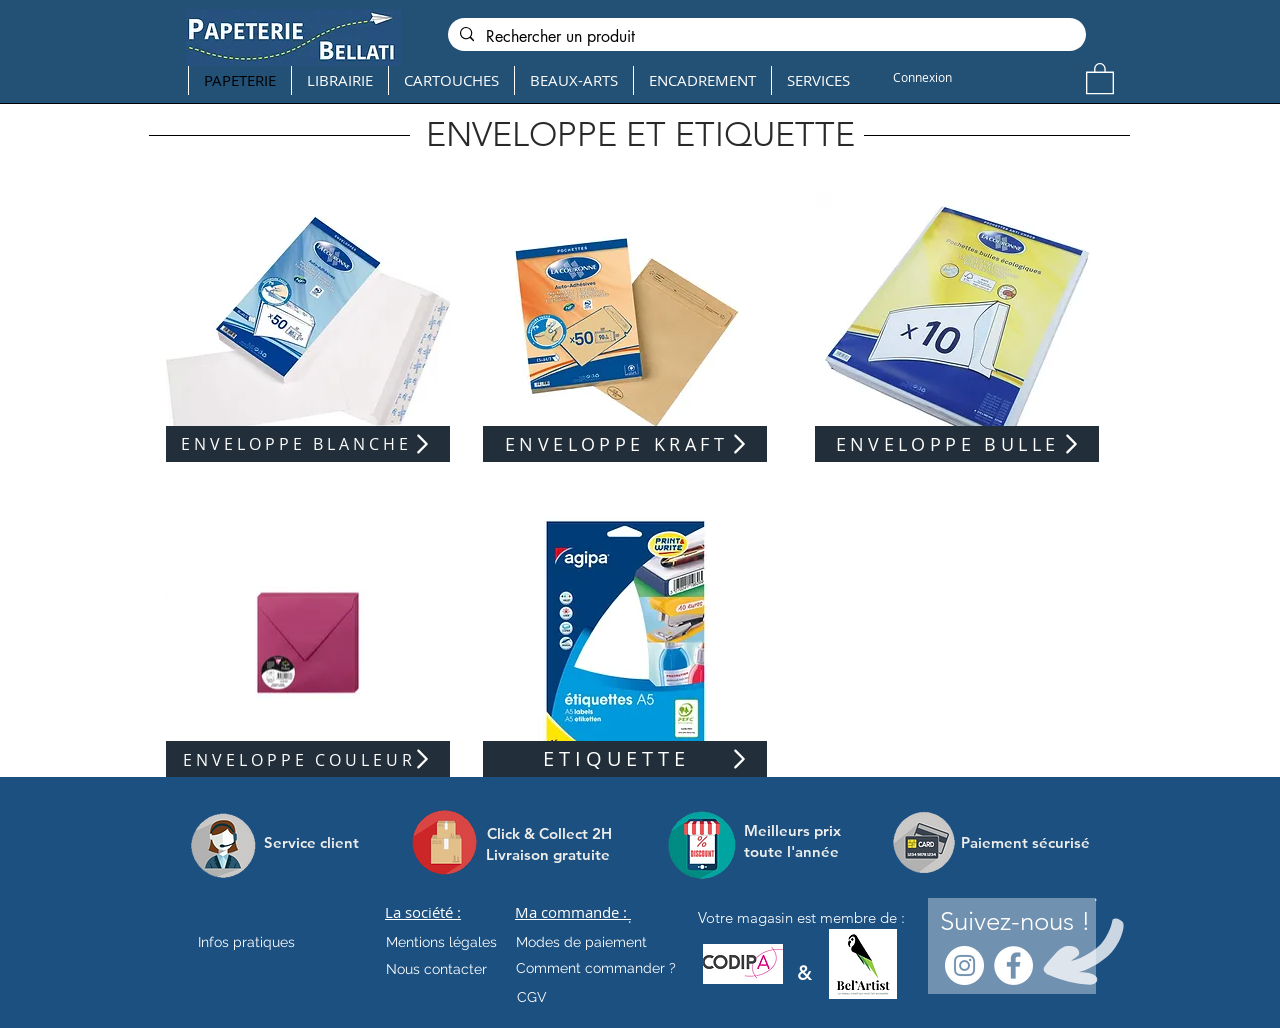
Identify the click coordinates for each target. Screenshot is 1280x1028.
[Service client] (311, 842)
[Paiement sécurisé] (1025, 842)
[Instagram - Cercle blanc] (964, 965)
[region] (308, 327)
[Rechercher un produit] (765, 37)
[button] (1100, 77)
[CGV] (531, 997)
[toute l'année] (799, 851)
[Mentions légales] (441, 942)
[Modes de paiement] (581, 942)
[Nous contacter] (436, 969)
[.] (629, 918)
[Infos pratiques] (264, 942)
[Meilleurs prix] (795, 830)
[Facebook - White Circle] (1013, 965)
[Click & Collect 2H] (549, 833)
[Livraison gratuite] (548, 854)
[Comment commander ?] (596, 968)
